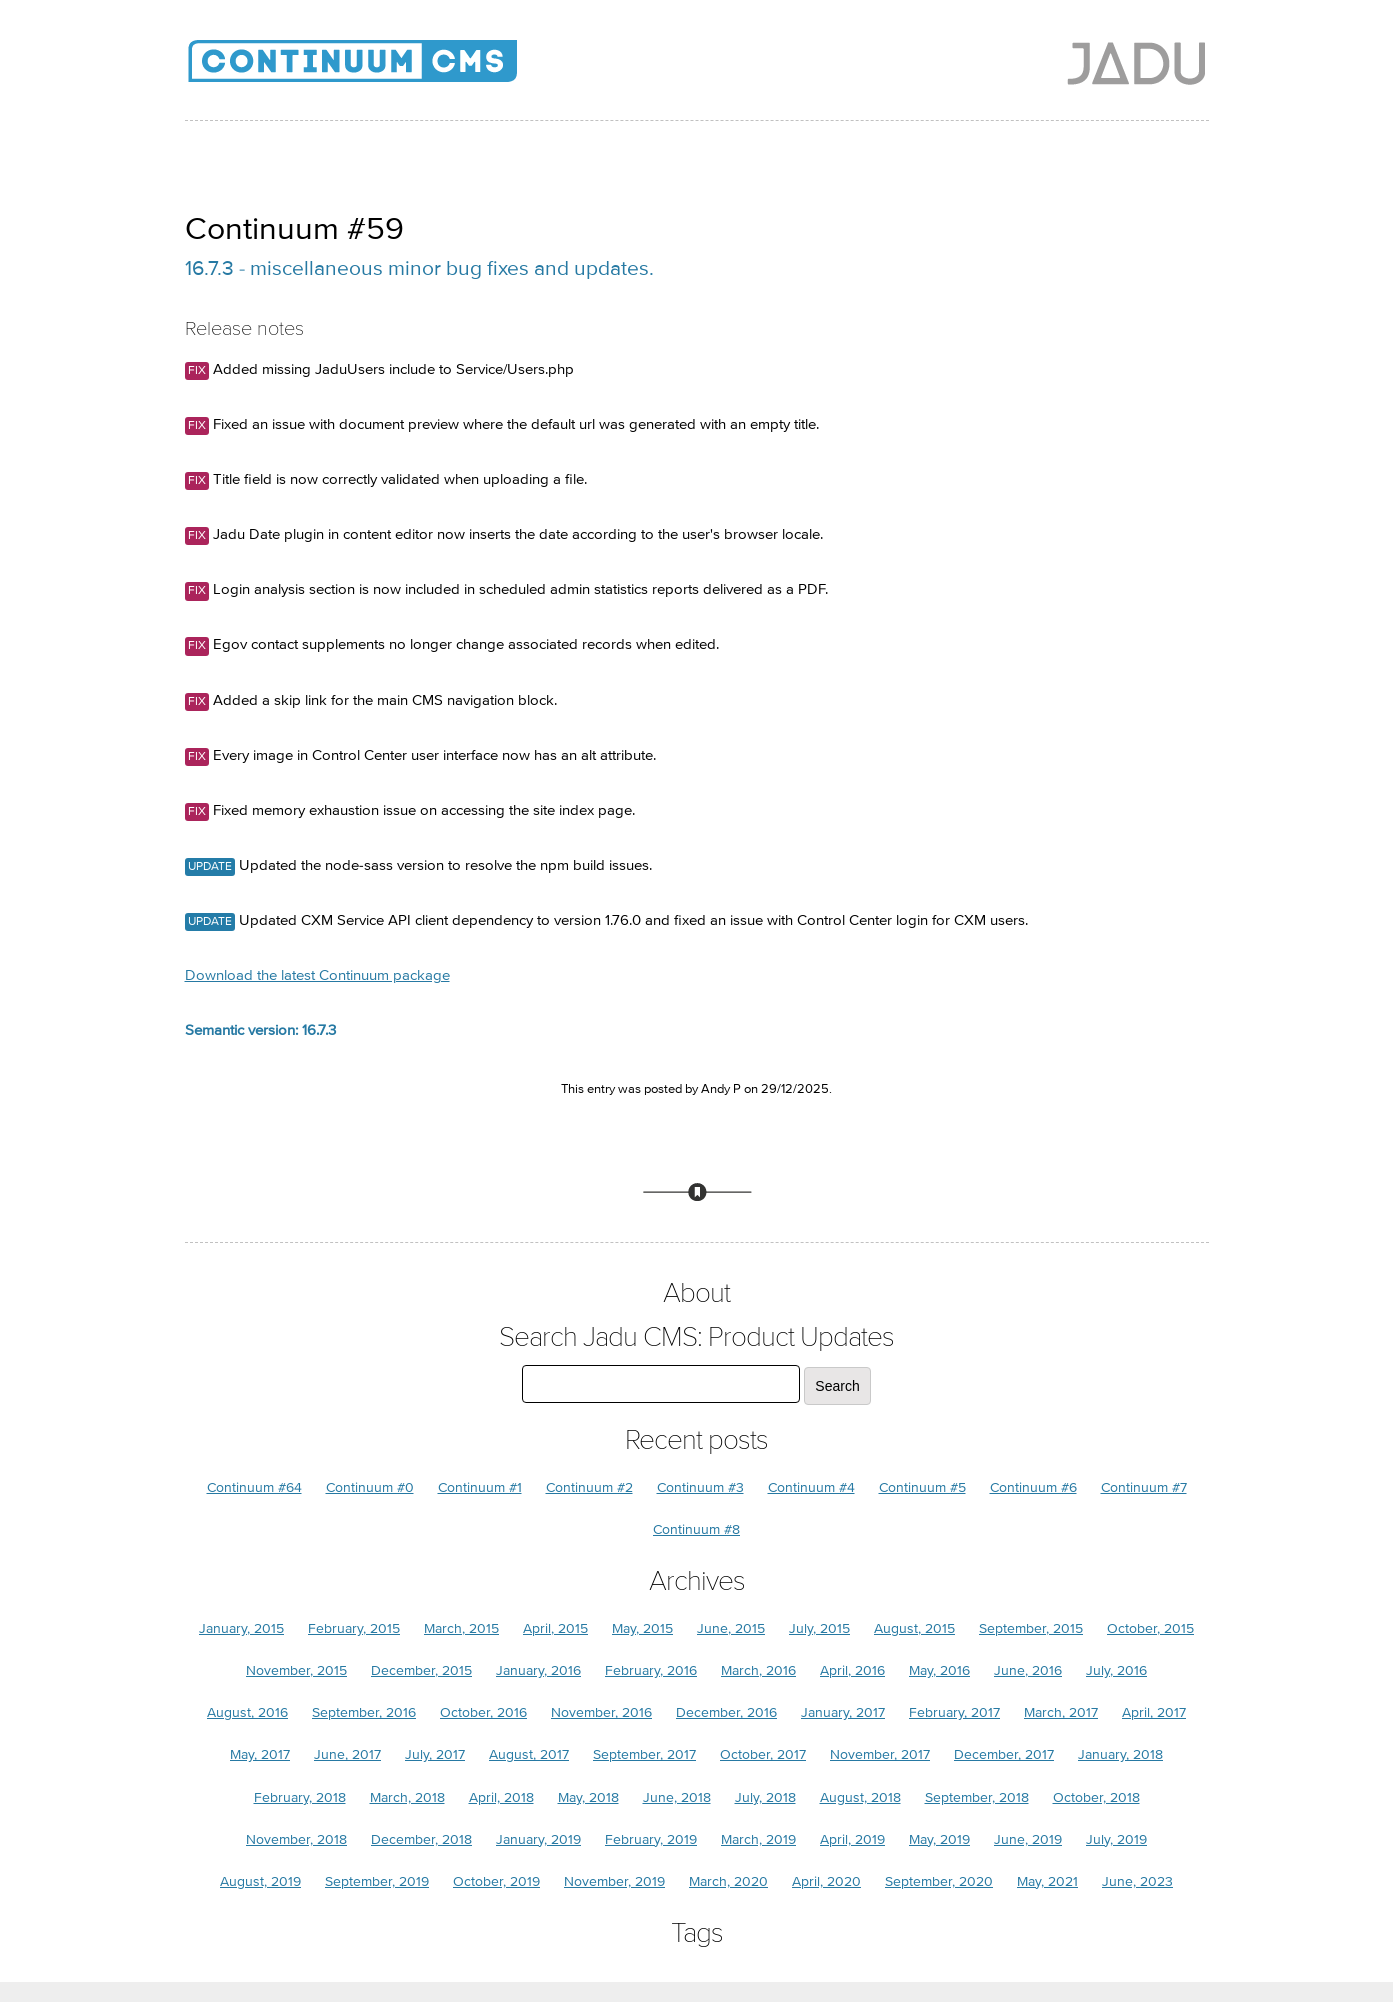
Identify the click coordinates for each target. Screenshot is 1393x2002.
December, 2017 (1004, 1754)
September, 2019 (377, 1881)
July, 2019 (1116, 1839)
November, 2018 (296, 1839)
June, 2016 (1028, 1670)
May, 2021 (1047, 1881)
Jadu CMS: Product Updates (385, 70)
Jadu (1136, 63)
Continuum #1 (480, 1487)
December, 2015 (421, 1670)
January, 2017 (843, 1712)
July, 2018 (765, 1797)
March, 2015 (461, 1628)
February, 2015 (354, 1628)
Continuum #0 (370, 1487)
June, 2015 (731, 1628)
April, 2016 (852, 1670)
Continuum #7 (1144, 1487)
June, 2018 (677, 1797)
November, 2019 (614, 1881)
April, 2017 (1154, 1712)
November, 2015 (296, 1670)
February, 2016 (651, 1670)
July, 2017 (435, 1754)
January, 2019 (538, 1839)
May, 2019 (939, 1839)
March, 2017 (1061, 1712)
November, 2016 (601, 1712)
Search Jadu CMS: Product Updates (696, 1337)
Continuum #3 (700, 1487)
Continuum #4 (811, 1487)
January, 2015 (241, 1628)
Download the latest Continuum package (317, 975)
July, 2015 (819, 1628)
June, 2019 (1028, 1839)
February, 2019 (651, 1839)
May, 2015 (642, 1628)
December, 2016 (726, 1712)
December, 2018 (421, 1839)
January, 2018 (1120, 1754)
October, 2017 (763, 1754)
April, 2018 (501, 1797)
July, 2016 (1116, 1670)
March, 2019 (758, 1839)
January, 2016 (538, 1670)
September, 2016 (364, 1712)
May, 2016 (939, 1670)
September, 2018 (977, 1797)
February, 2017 (954, 1712)
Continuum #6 (1033, 1487)
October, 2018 (1096, 1797)
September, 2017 (644, 1754)
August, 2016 (247, 1712)
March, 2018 (407, 1797)
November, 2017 (880, 1754)
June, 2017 (347, 1754)
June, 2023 (1137, 1881)
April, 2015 (555, 1628)
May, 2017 (260, 1754)
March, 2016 (758, 1670)
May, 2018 (588, 1797)
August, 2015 (914, 1628)
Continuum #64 (254, 1487)
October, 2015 (1150, 1628)
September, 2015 (1031, 1628)
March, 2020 (728, 1881)
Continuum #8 (696, 1529)
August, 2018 (860, 1797)
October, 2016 (483, 1712)
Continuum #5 (922, 1487)
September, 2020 (939, 1881)
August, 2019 (260, 1881)
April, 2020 (826, 1881)
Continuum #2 (589, 1487)
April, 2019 (852, 1839)
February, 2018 (300, 1797)
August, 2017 (529, 1754)
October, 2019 (496, 1881)
